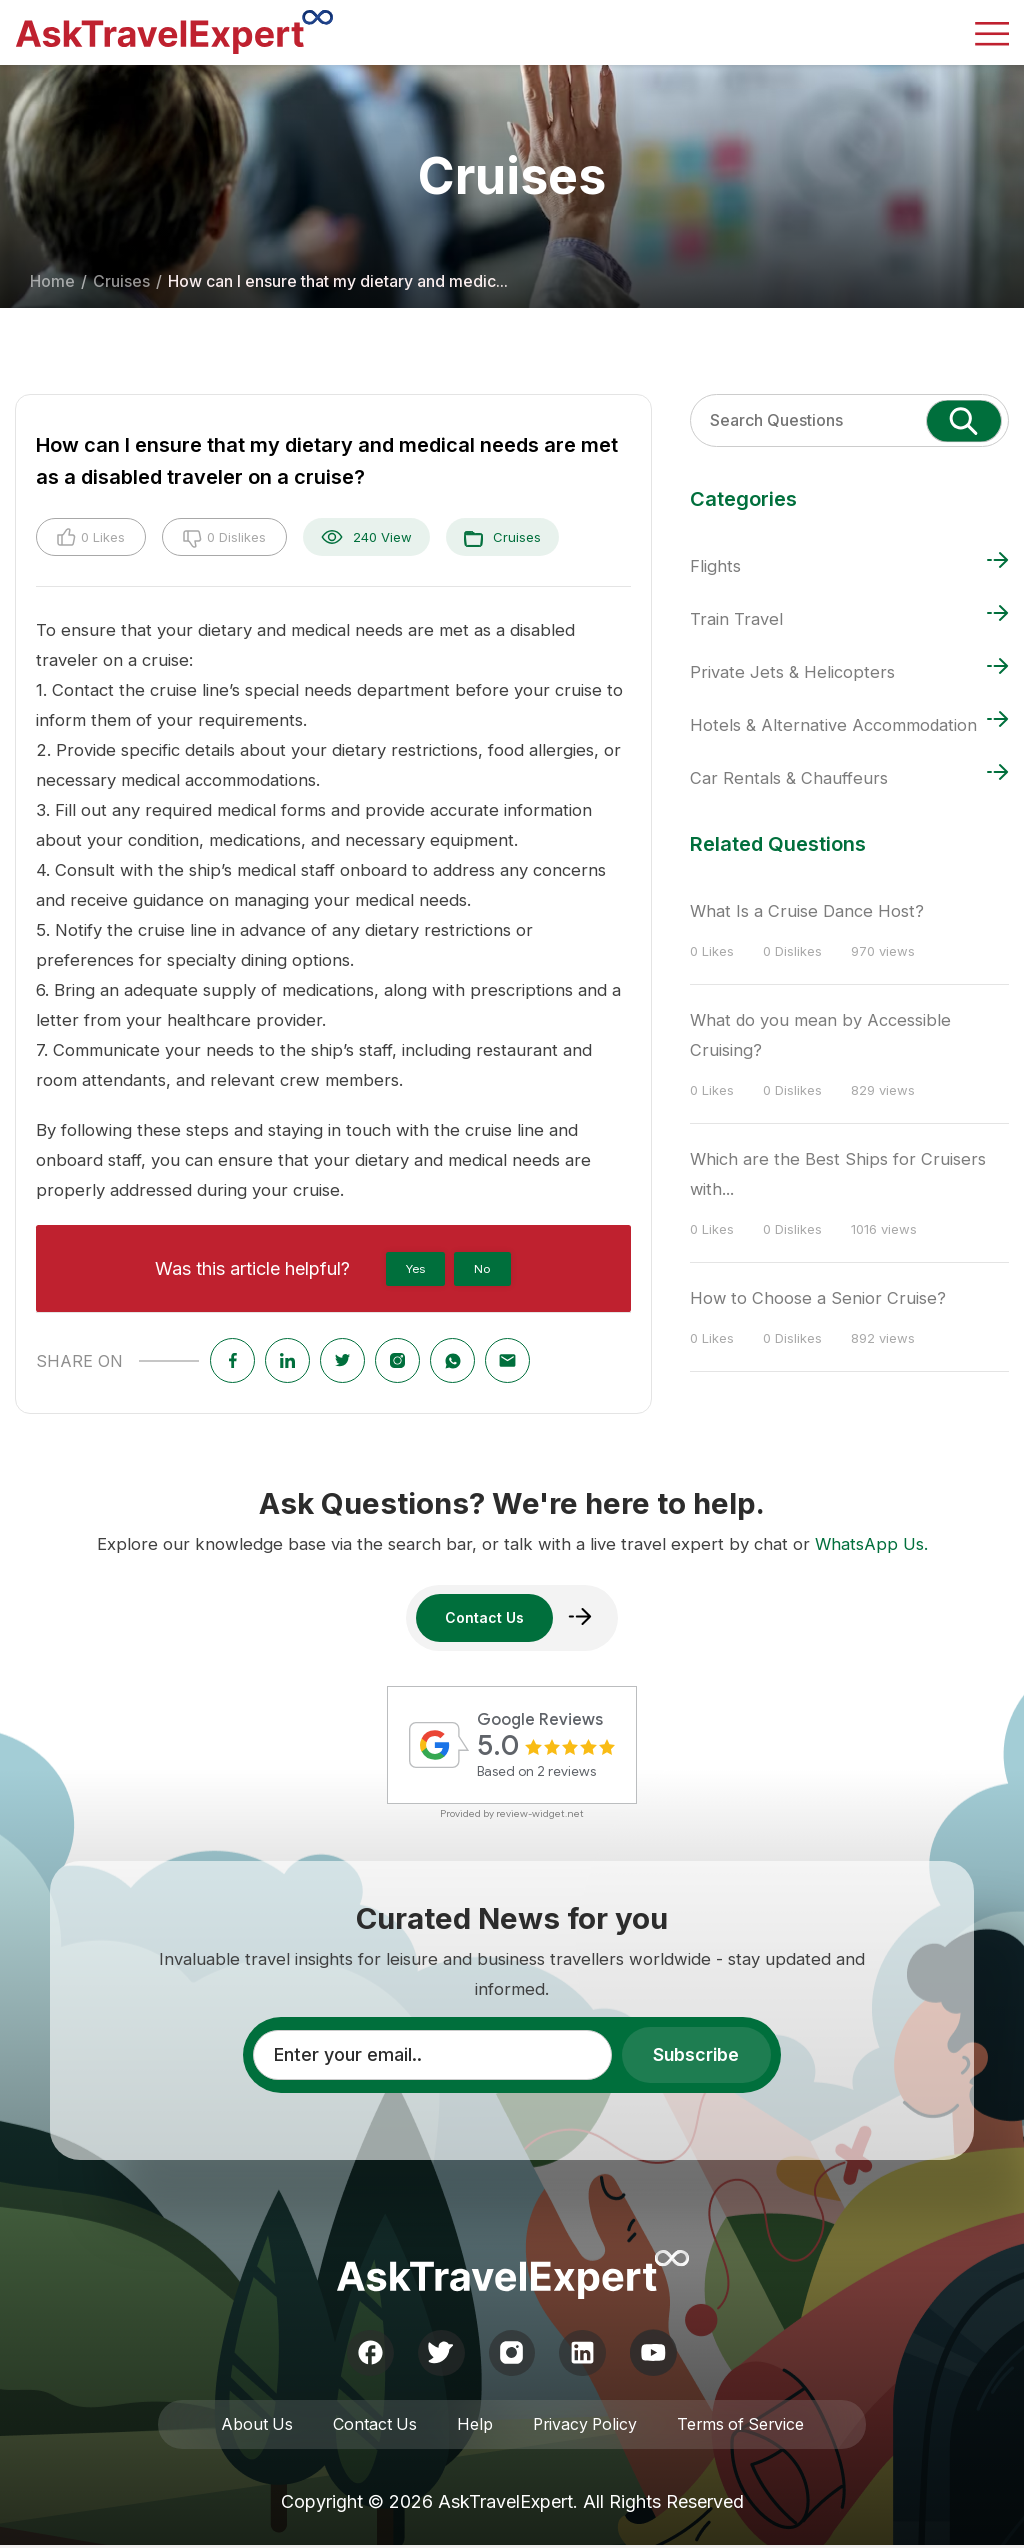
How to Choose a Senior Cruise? (818, 1298)
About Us (252, 2427)
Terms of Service (743, 2427)
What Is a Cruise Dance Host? (807, 911)
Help (472, 2427)
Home (52, 282)
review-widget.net (540, 1814)
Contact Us (371, 2427)
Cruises (121, 282)
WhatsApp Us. (871, 1543)
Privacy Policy (584, 2427)
